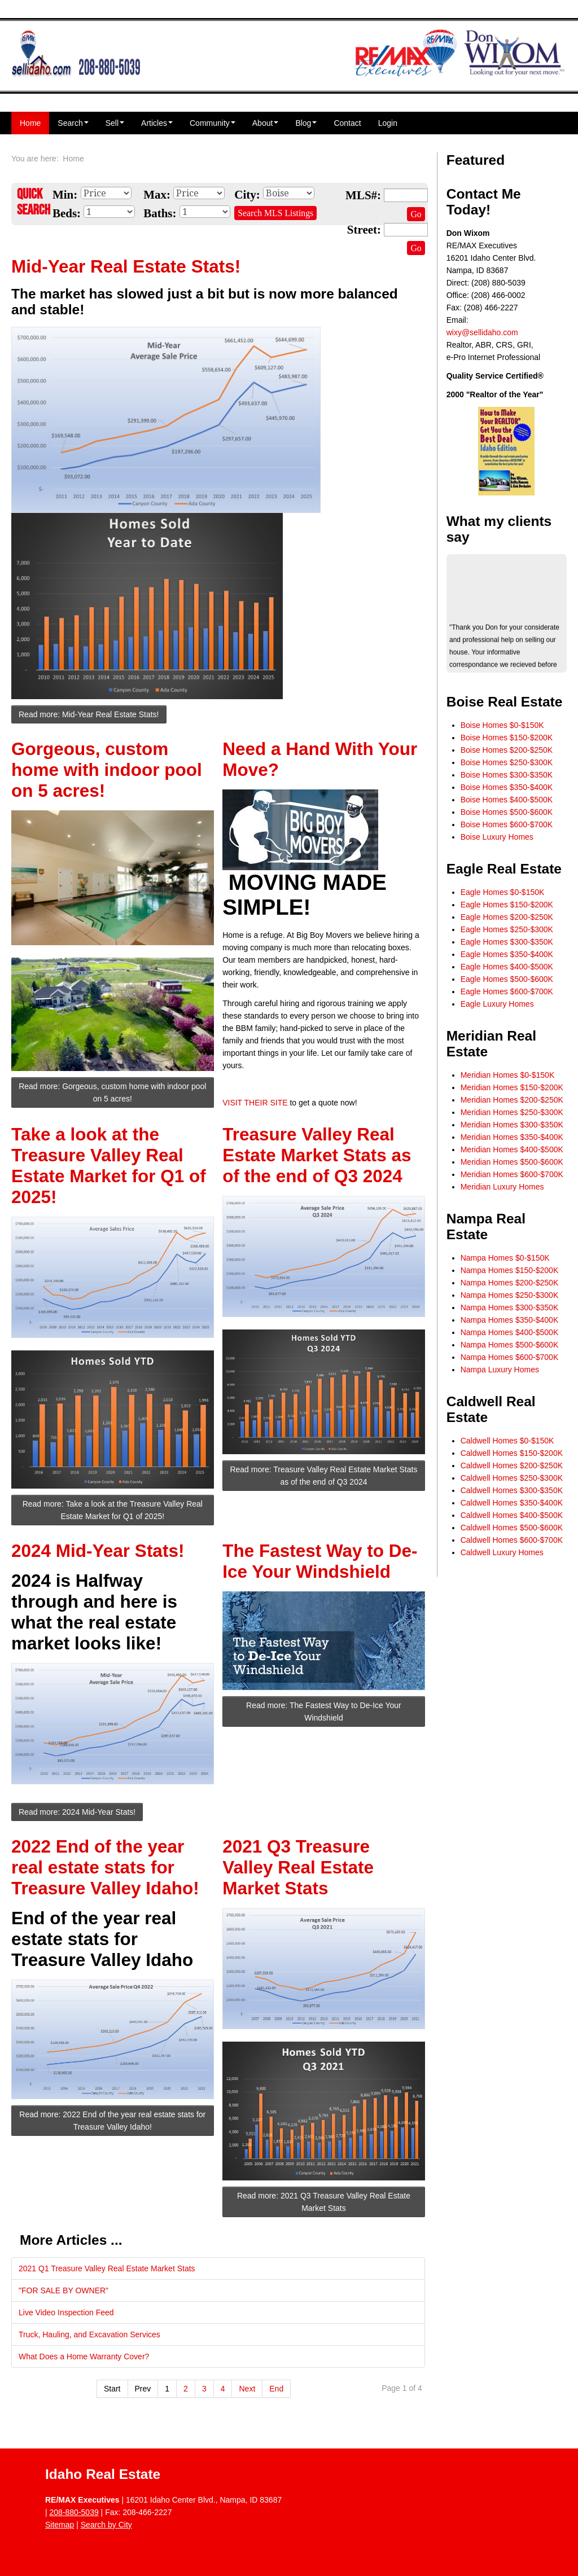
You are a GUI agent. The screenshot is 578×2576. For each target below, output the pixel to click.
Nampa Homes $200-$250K (510, 1282)
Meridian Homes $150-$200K (512, 1087)
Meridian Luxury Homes (502, 1186)
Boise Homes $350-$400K (507, 787)
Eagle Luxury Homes (497, 1003)
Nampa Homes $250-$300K (510, 1295)
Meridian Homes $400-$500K (512, 1149)
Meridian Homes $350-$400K (512, 1137)
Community (212, 123)
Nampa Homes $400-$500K (510, 1332)
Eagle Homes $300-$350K (507, 941)
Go (415, 214)
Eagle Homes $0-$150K (503, 892)
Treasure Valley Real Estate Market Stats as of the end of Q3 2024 (316, 1155)
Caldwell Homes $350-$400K (512, 1502)
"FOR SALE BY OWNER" (63, 2290)
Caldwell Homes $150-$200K (512, 1453)
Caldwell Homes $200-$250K (512, 1465)
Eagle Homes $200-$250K (507, 916)
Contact (347, 123)
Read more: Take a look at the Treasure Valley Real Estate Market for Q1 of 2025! (113, 1510)
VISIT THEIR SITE (254, 1102)
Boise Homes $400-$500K (507, 799)
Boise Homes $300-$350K (507, 774)
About (265, 123)
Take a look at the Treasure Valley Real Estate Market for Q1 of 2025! (108, 1165)
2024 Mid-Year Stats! (97, 1551)
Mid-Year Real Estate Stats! (125, 266)
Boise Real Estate (504, 701)
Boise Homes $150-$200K (507, 737)
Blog (306, 123)
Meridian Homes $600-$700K (512, 1174)
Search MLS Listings (275, 213)
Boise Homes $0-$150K (502, 725)
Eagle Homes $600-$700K (507, 991)
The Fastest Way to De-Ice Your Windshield (319, 1561)
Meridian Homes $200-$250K (512, 1099)
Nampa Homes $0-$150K (505, 1257)
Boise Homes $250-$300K (507, 762)
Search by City (106, 2524)
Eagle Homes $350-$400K (507, 954)
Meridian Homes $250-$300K (512, 1112)
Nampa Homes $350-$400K (510, 1319)
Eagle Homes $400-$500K (507, 966)
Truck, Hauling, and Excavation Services (89, 2334)
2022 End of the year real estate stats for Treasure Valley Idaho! (105, 1867)
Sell (115, 123)
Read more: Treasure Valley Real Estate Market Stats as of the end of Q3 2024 (323, 1475)
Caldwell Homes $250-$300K (512, 1477)
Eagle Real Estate (504, 868)
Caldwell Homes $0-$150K (507, 1440)
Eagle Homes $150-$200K (507, 904)
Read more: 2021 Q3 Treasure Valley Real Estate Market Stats (323, 2202)
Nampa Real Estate (486, 1226)
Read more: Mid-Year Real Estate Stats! (89, 714)
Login (387, 123)
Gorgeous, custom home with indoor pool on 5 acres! (106, 770)
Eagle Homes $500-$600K (507, 979)
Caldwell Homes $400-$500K (512, 1515)
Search (73, 123)
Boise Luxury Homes (497, 836)
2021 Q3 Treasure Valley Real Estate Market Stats (298, 1867)
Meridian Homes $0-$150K (508, 1074)
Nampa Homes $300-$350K (510, 1307)
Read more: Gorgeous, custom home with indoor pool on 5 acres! (112, 1092)
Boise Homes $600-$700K (507, 824)
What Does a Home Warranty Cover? (84, 2356)
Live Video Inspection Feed (66, 2312)
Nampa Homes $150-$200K (510, 1270)
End (276, 2388)
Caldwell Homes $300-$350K (512, 1490)
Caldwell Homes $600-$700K (512, 1539)
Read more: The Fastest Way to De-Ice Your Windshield (323, 1711)
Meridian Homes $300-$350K (512, 1124)
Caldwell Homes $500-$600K (512, 1527)
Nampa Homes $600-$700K (510, 1357)
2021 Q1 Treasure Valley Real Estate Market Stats (107, 2268)
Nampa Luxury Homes (500, 1369)
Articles (157, 123)
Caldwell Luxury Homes (502, 1552)
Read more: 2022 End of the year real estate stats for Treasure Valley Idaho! (112, 2120)
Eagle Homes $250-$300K (507, 929)
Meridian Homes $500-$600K (512, 1161)
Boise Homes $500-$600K (507, 812)
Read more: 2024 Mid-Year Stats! (77, 1811)
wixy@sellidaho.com (482, 332)
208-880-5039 (74, 2512)
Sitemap (59, 2524)
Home (30, 123)
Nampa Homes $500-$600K (510, 1344)
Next (247, 2388)
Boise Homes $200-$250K (507, 749)
